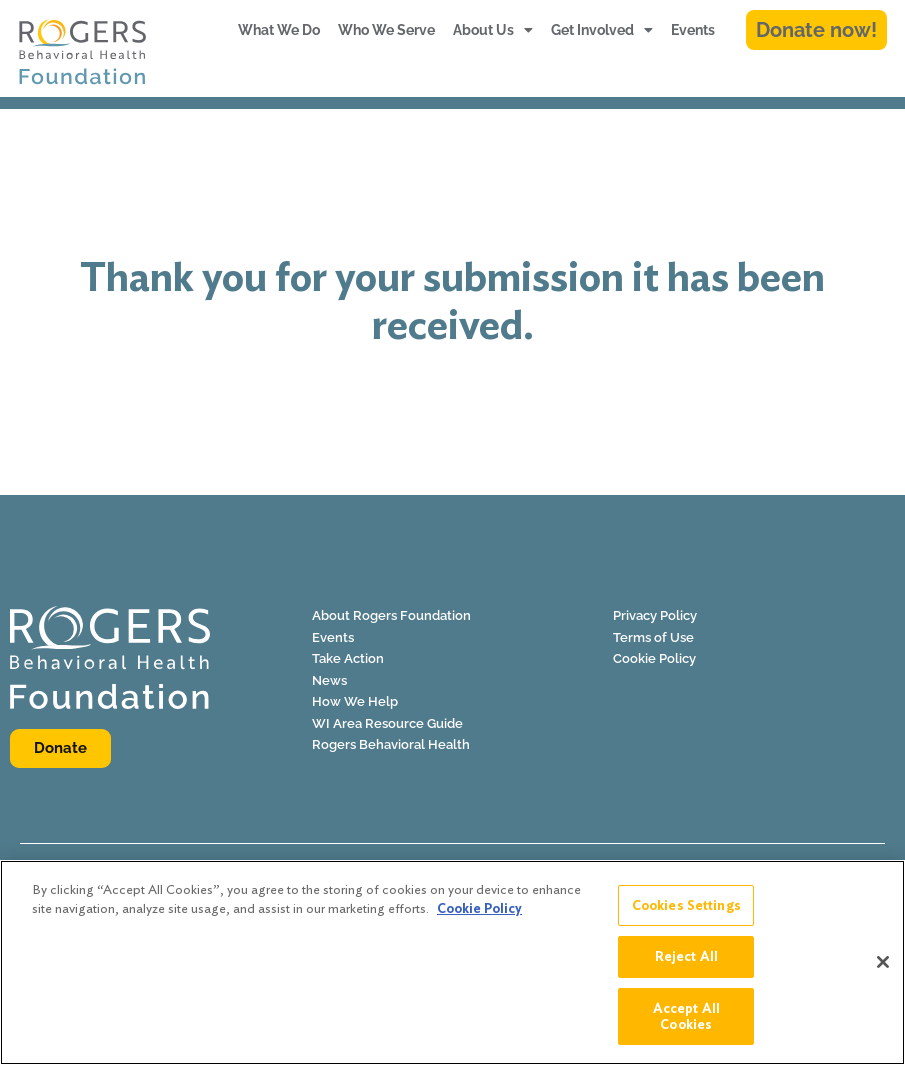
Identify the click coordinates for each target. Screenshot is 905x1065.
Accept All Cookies (686, 1025)
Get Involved (602, 30)
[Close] (883, 972)
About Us (493, 30)
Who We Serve (386, 30)
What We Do (279, 30)
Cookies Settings (686, 914)
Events (693, 30)
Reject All (686, 965)
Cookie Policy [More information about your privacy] (479, 917)
